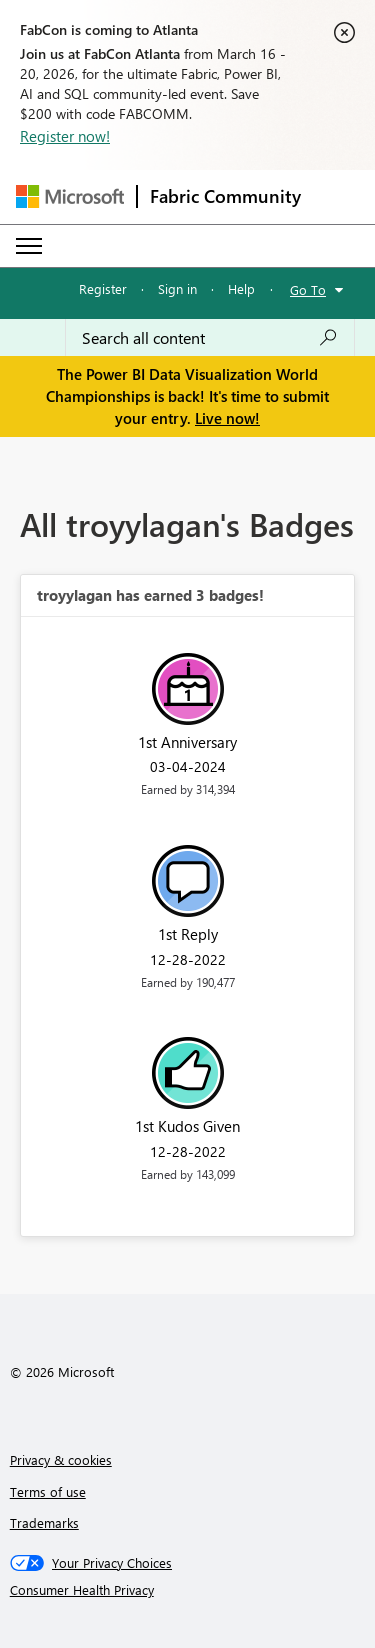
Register (103, 288)
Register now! (65, 136)
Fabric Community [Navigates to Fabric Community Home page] (225, 196)
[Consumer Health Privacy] (188, 1590)
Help (241, 288)
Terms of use (48, 1491)
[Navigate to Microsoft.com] (70, 196)
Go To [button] (308, 289)
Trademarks (44, 1522)
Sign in (177, 288)
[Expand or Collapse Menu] (29, 246)
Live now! (227, 418)
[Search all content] (210, 338)
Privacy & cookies (61, 1459)
